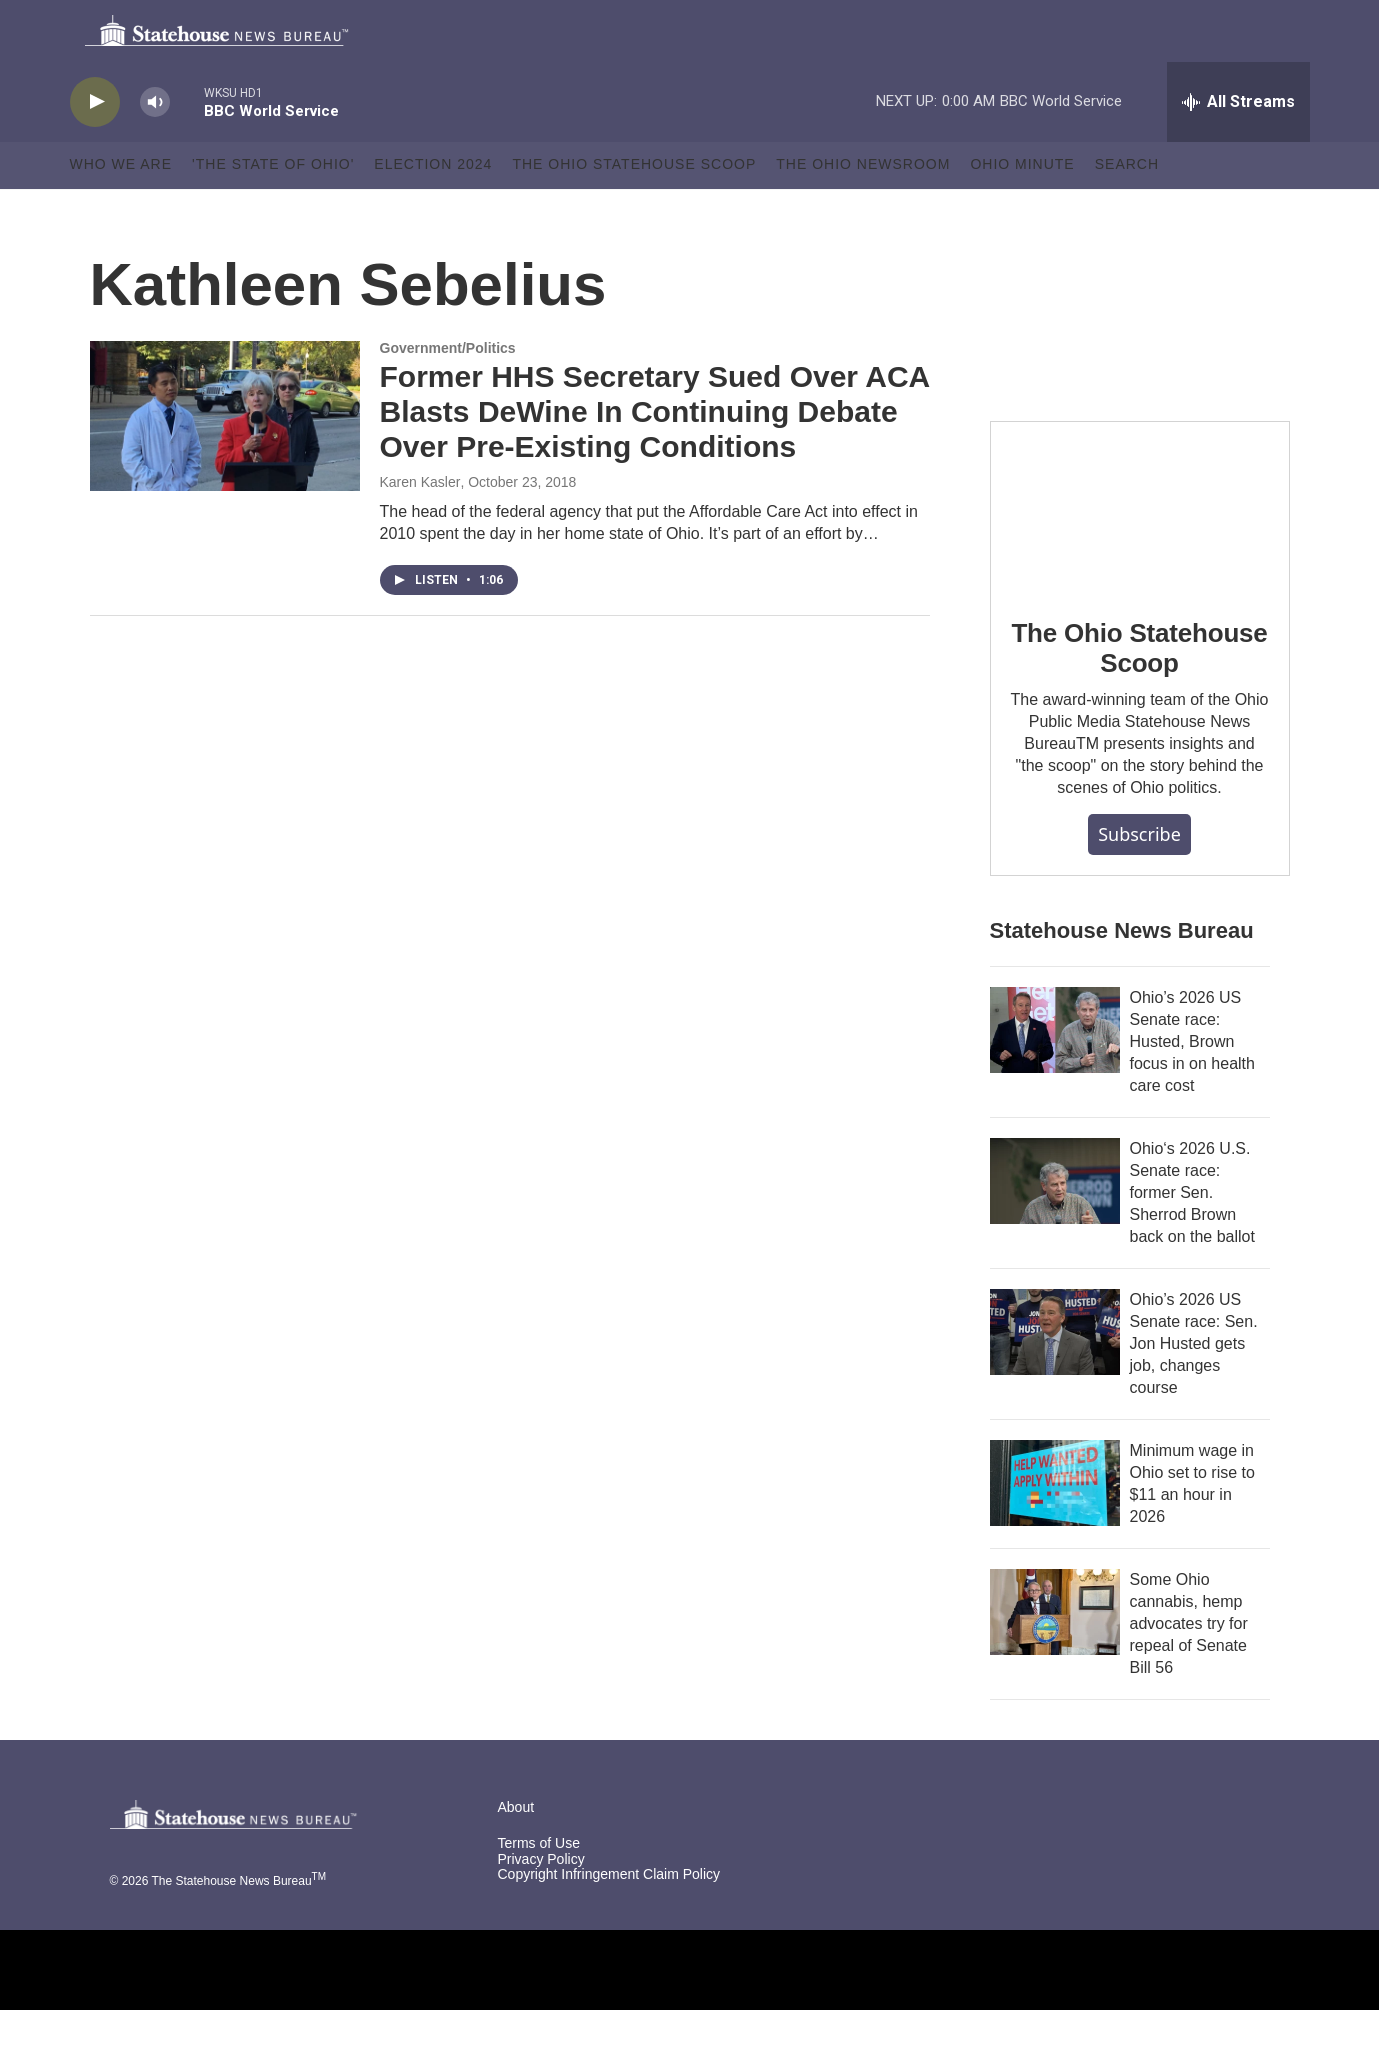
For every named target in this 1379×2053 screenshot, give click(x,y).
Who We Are (121, 208)
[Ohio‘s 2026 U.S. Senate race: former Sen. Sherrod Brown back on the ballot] (1055, 1224)
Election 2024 (433, 208)
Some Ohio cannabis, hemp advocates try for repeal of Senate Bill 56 (1189, 1666)
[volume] (155, 145)
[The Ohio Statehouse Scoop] (1140, 549)
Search (1127, 208)
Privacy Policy (541, 1902)
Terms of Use (539, 1886)
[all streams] (1238, 145)
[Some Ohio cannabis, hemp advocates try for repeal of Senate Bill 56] (1055, 1655)
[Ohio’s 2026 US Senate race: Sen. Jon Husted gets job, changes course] (1055, 1375)
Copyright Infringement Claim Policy (609, 1918)
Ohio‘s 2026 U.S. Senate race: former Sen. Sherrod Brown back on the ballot (1192, 1235)
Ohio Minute (1022, 208)
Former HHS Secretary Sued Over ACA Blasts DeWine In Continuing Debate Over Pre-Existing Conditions (655, 455)
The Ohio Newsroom (863, 208)
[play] (95, 145)
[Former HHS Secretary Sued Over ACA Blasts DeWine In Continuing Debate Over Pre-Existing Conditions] (225, 459)
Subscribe (1139, 877)
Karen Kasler (420, 525)
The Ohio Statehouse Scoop (634, 208)
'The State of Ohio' (273, 208)
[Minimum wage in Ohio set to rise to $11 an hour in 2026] (1055, 1526)
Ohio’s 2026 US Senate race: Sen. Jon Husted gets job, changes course (1194, 1386)
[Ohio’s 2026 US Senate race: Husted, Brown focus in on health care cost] (1055, 1073)
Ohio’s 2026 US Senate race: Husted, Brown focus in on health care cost (1192, 1084)
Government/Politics (448, 391)
